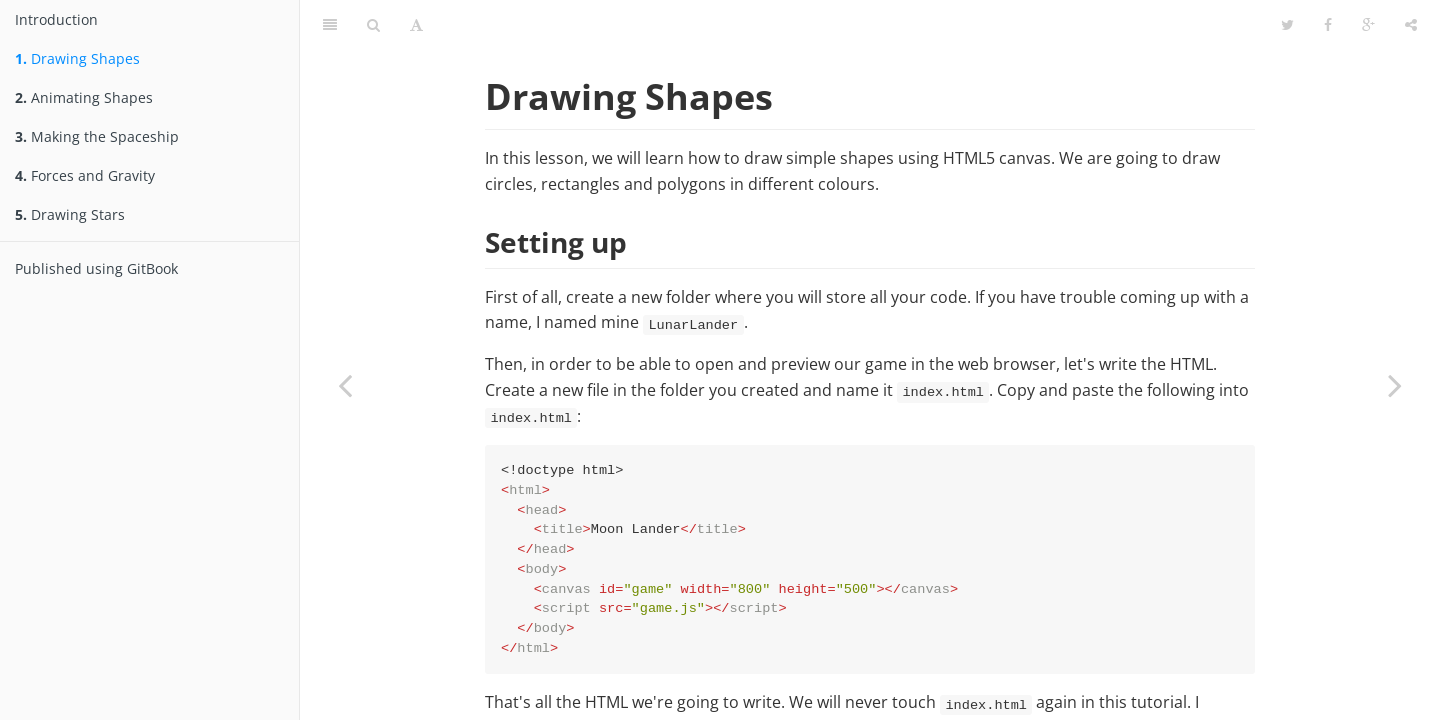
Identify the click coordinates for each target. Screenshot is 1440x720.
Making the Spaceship (97, 136)
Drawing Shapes (77, 58)
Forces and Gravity (85, 175)
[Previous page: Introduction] (345, 385)
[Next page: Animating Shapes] (1395, 385)
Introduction (56, 19)
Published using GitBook (96, 268)
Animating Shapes (84, 97)
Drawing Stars (70, 214)
